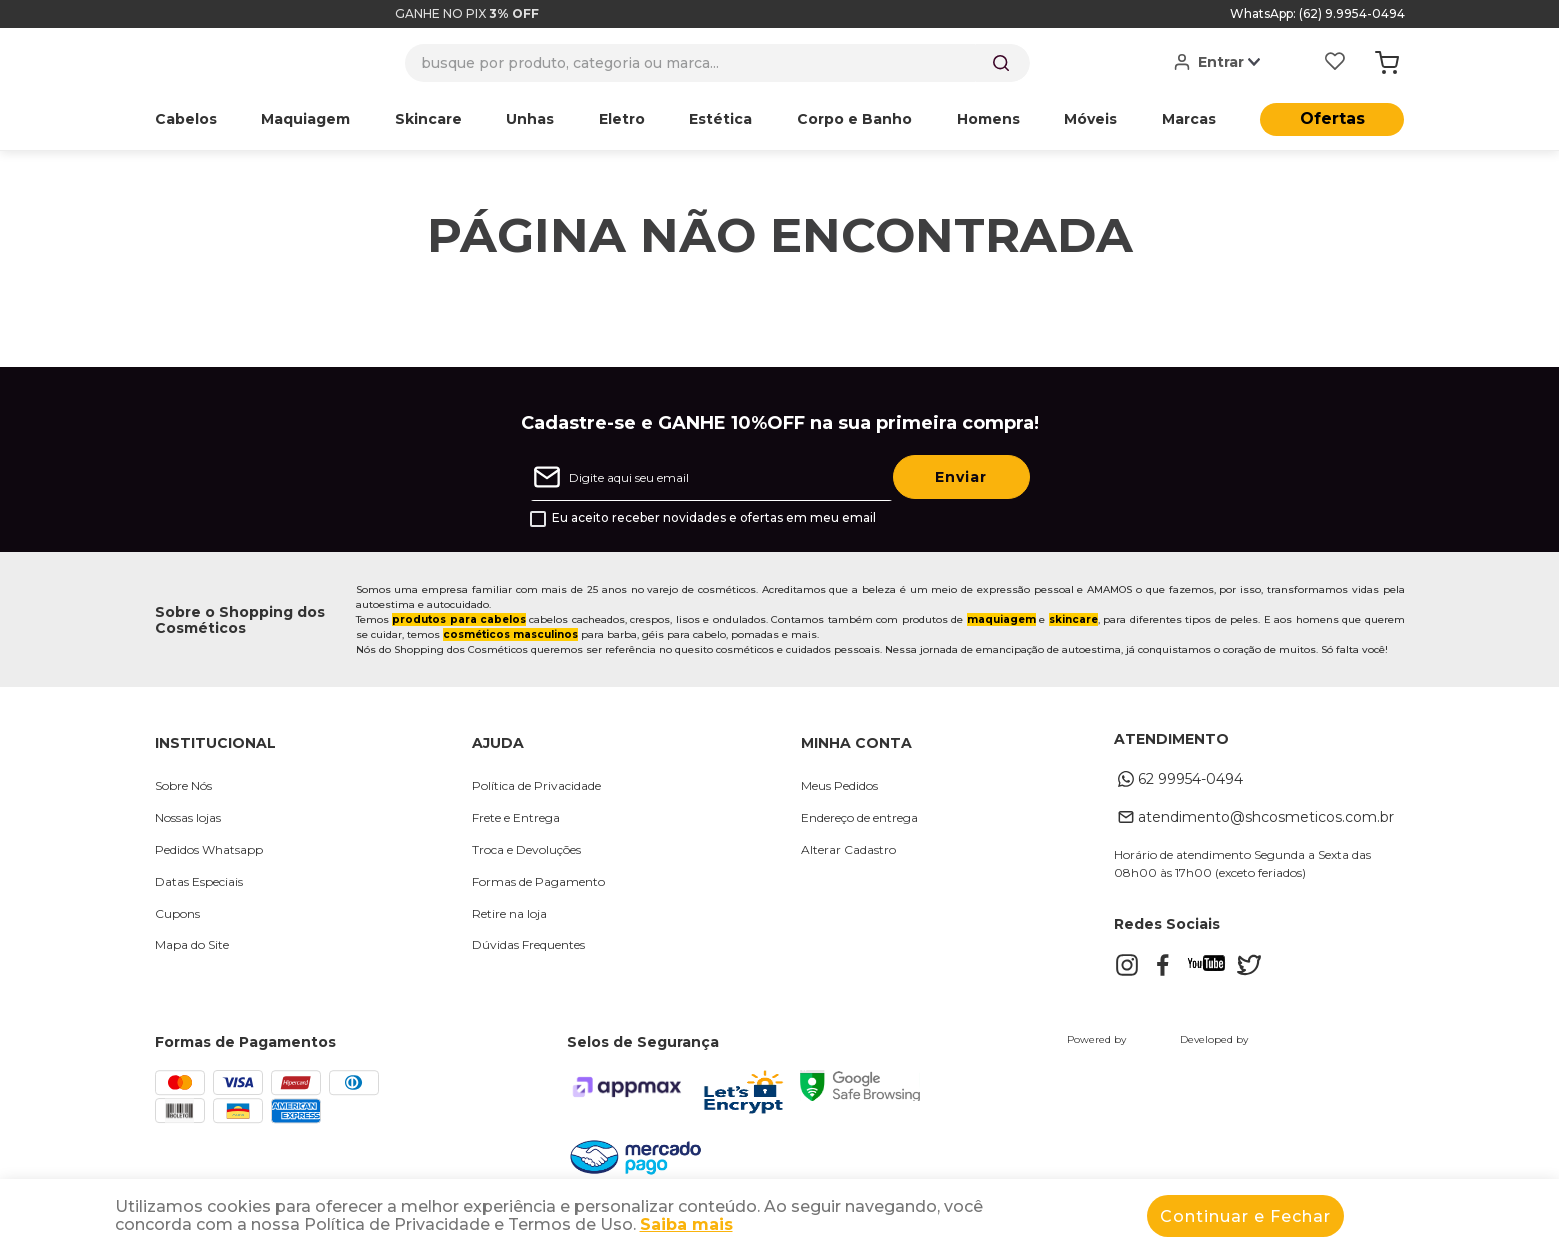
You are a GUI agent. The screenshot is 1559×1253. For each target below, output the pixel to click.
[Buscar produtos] (1001, 63)
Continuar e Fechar (1245, 1216)
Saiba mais (686, 1224)
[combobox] (717, 63)
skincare (1073, 619)
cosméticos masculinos (510, 634)
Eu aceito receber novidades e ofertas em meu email (714, 518)
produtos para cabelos (459, 619)
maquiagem (1001, 619)
